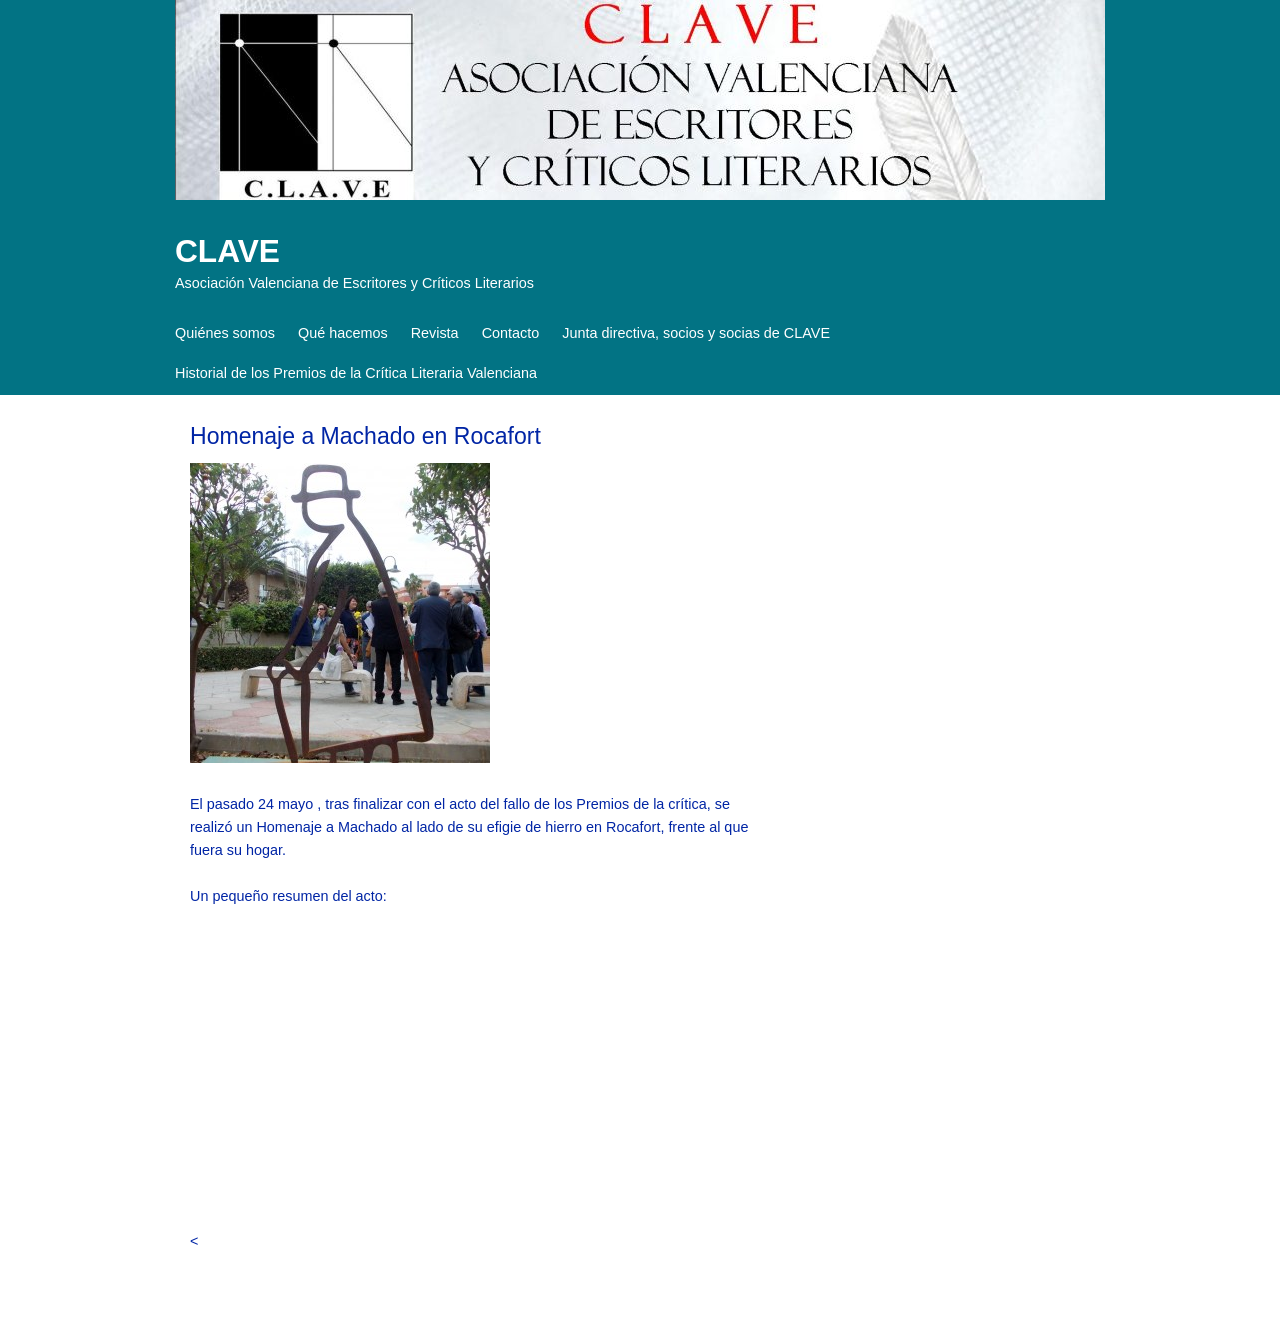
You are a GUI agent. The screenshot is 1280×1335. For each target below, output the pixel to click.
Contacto (511, 333)
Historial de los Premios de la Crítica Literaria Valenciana (356, 373)
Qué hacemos (343, 333)
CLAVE (227, 251)
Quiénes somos (225, 333)
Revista (435, 333)
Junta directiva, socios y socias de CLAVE (696, 333)
